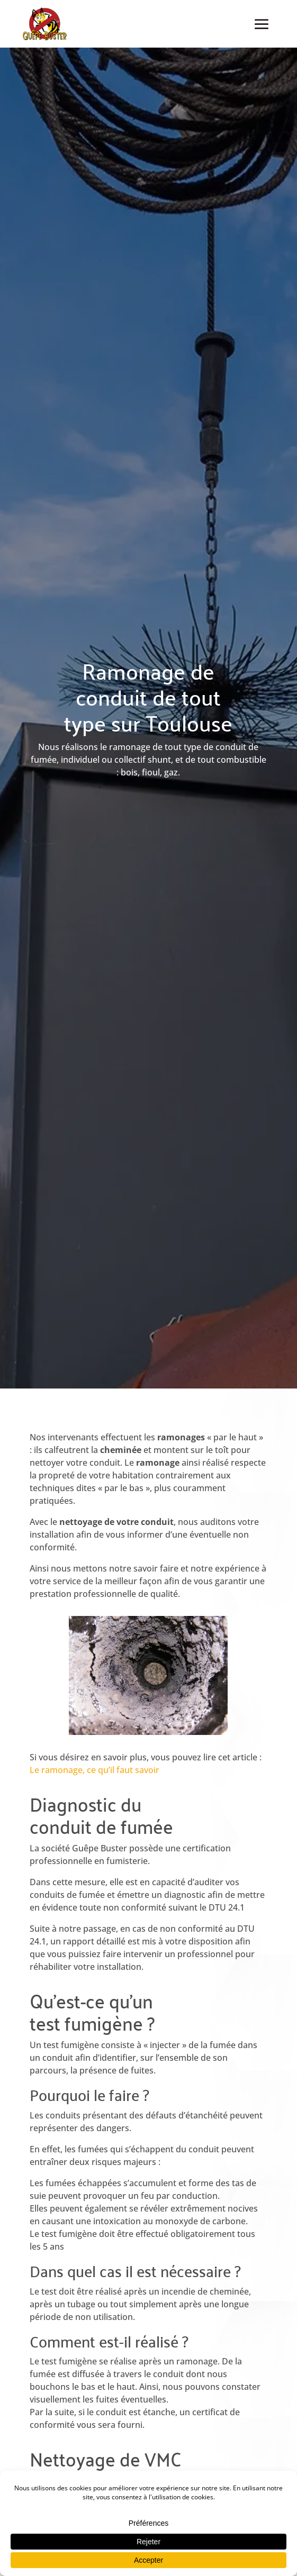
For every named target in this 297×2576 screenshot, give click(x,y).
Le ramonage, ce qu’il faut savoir (94, 1770)
